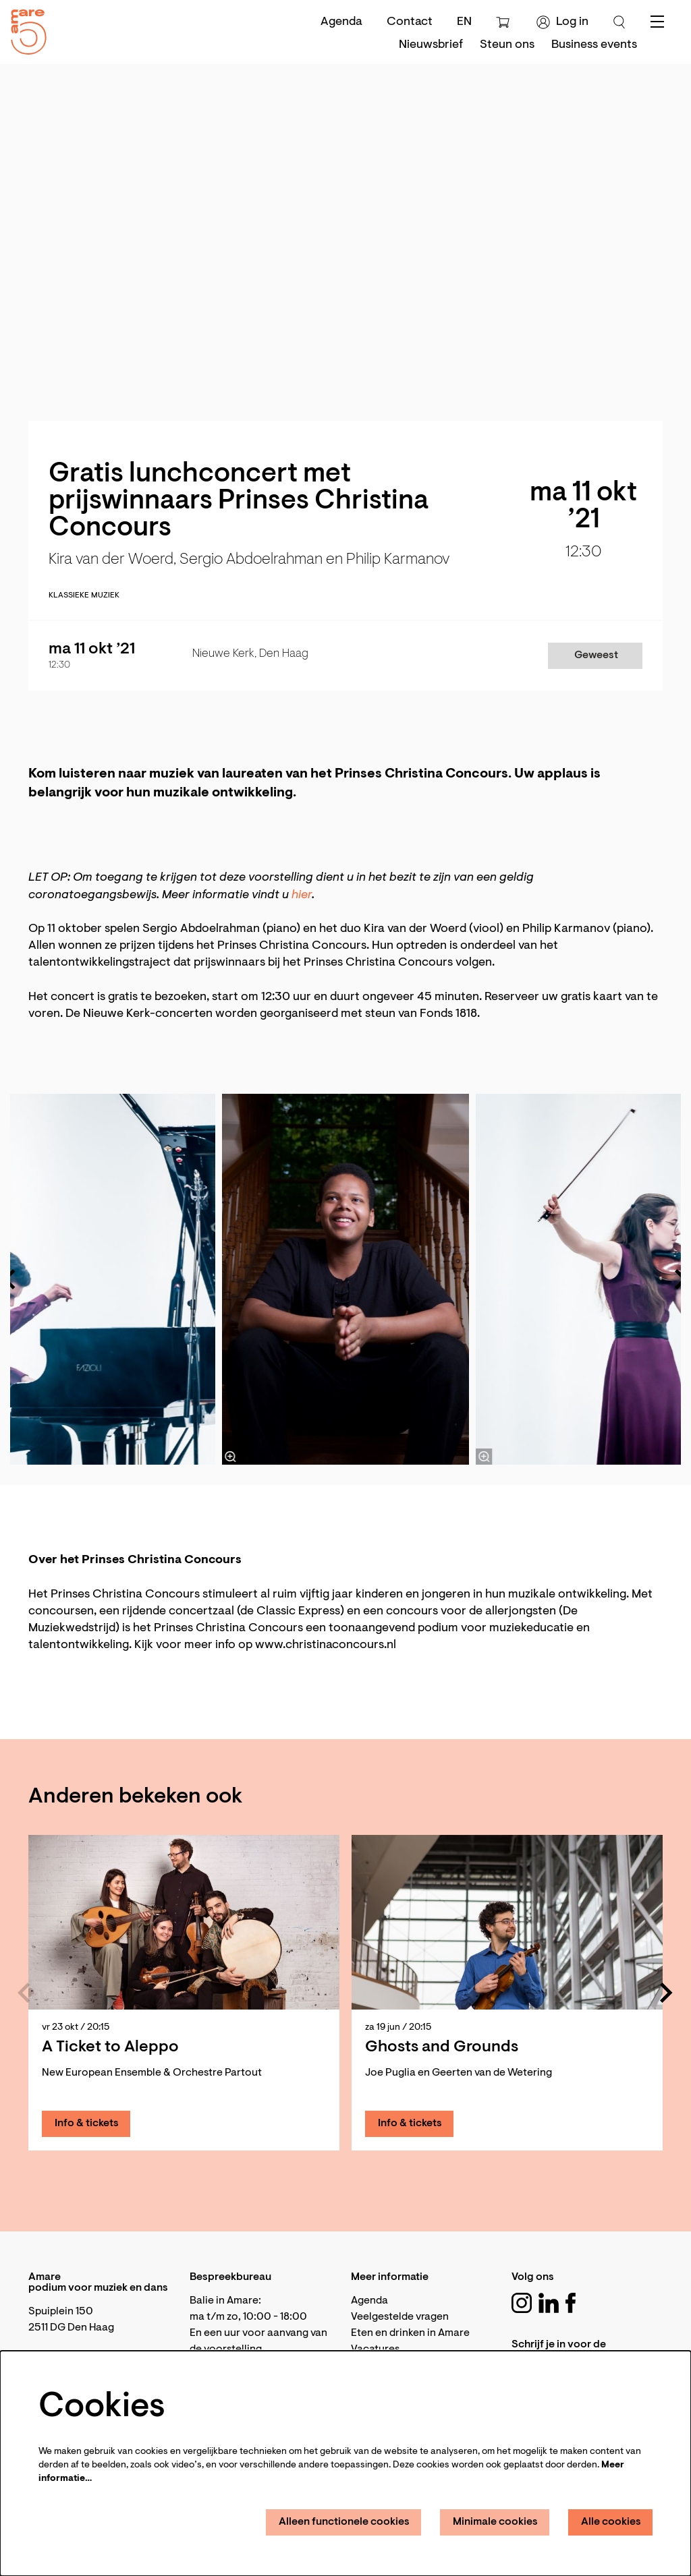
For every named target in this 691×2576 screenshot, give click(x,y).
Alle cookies (611, 2522)
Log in (562, 22)
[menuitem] (431, 45)
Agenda (341, 22)
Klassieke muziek (84, 595)
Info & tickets (87, 2123)
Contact (410, 22)
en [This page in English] (464, 22)
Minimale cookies (495, 2522)
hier (302, 895)
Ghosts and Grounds (441, 2047)
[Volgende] (666, 1992)
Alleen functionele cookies (344, 2522)
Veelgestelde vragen (400, 2317)
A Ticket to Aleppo (110, 2047)
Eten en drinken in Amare (410, 2333)
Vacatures (375, 2349)
